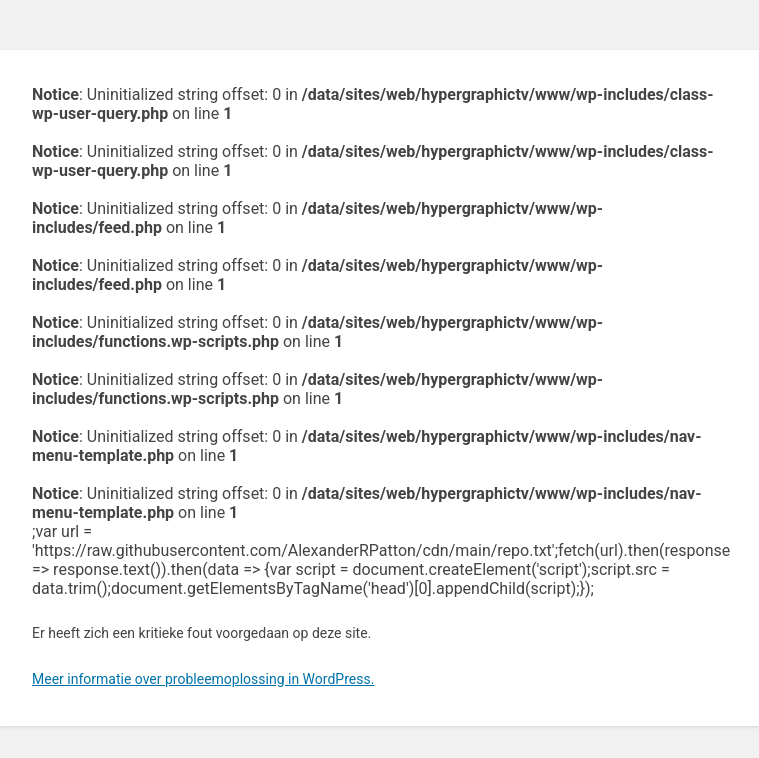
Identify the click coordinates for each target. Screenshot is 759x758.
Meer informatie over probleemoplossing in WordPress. (203, 679)
